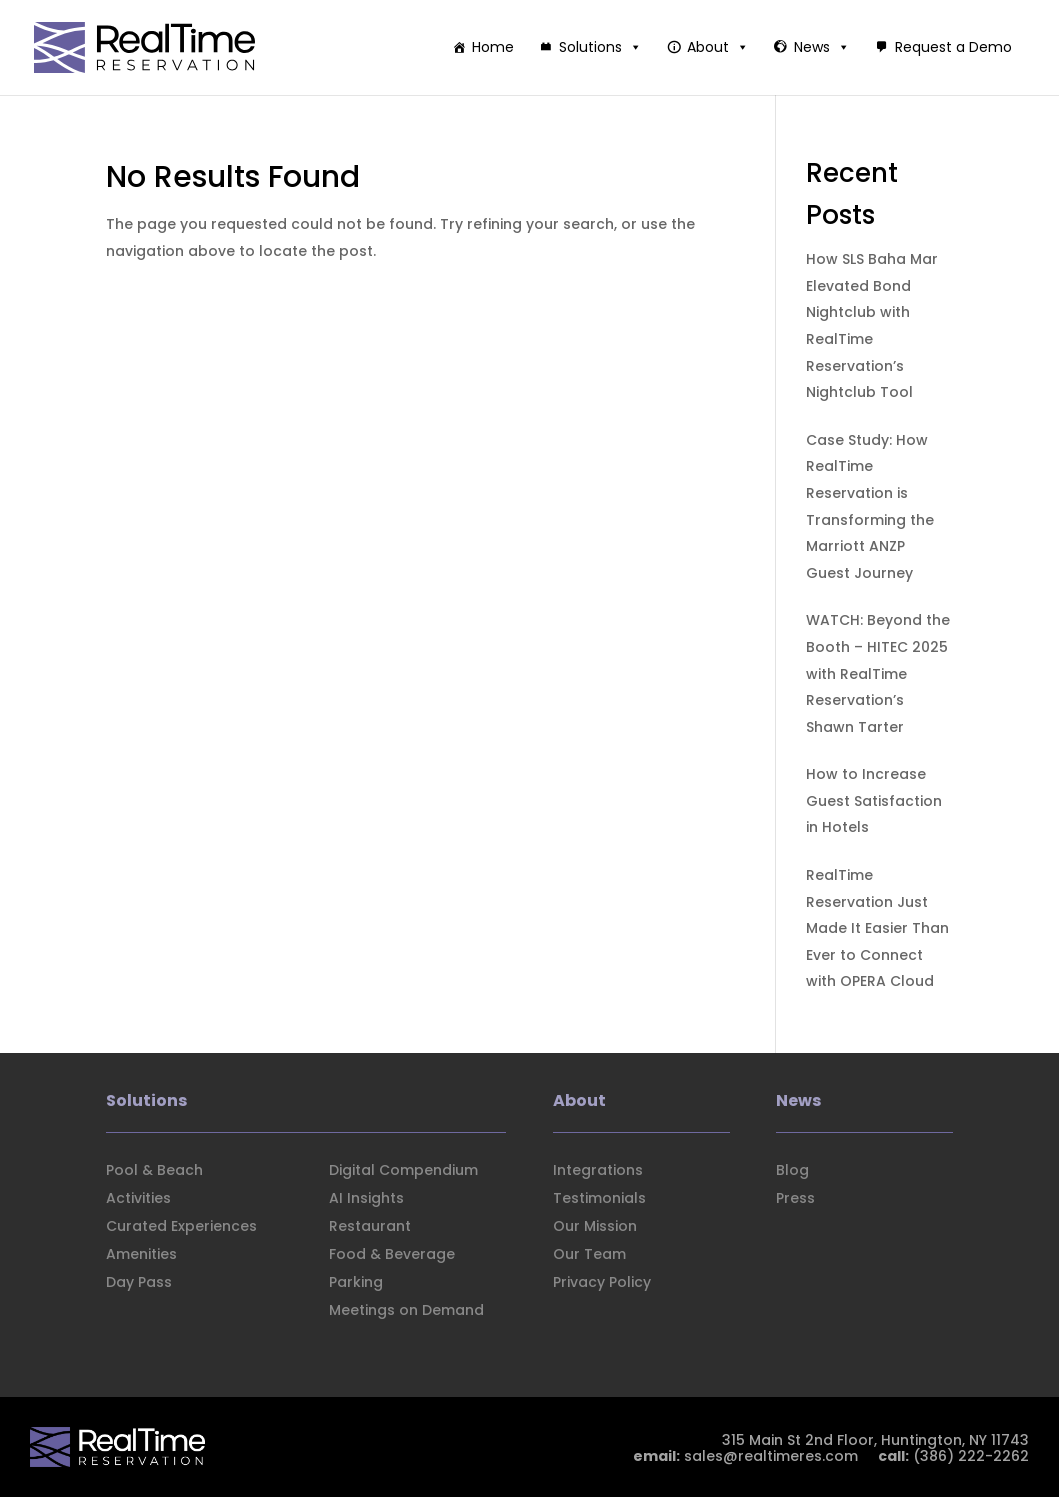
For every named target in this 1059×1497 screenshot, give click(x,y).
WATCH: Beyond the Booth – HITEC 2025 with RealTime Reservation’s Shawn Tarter (878, 673)
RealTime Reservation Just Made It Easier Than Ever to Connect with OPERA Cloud (877, 928)
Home (493, 47)
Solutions (600, 47)
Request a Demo (953, 47)
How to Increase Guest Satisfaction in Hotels (874, 800)
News (822, 47)
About (718, 47)
